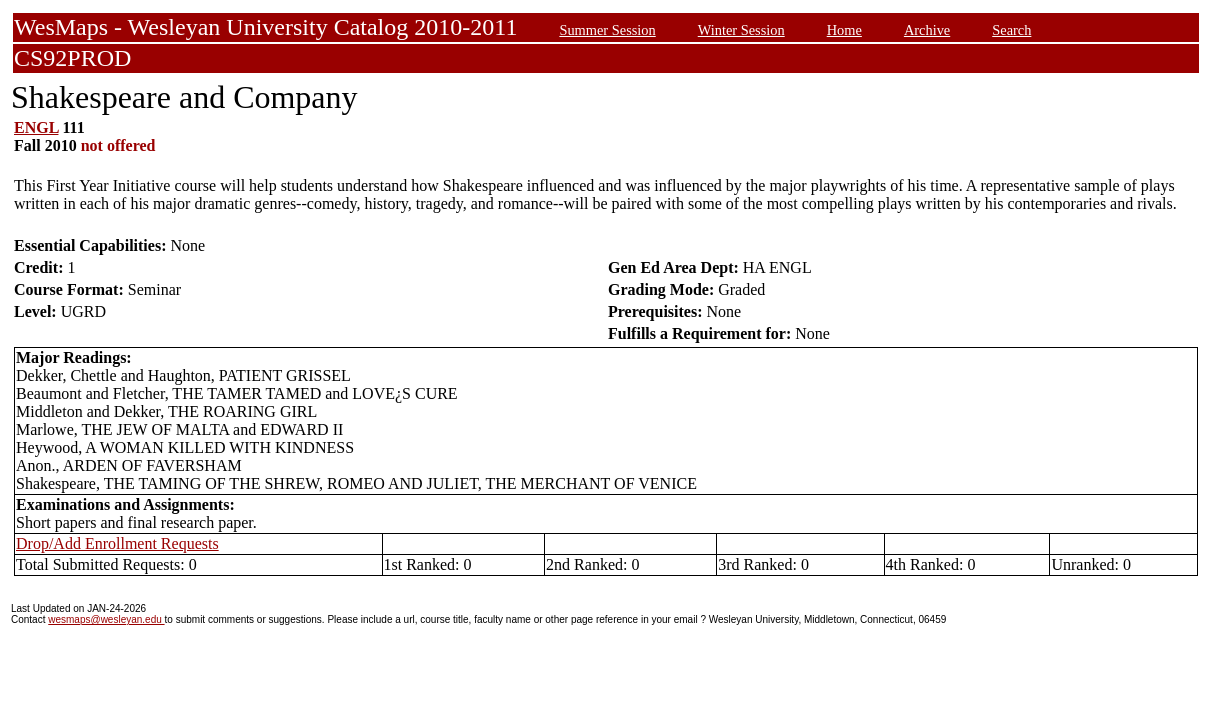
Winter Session (741, 30)
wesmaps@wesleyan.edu (106, 619)
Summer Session (607, 30)
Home (844, 30)
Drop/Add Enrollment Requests (117, 543)
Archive (927, 30)
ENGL (36, 127)
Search (1011, 30)
